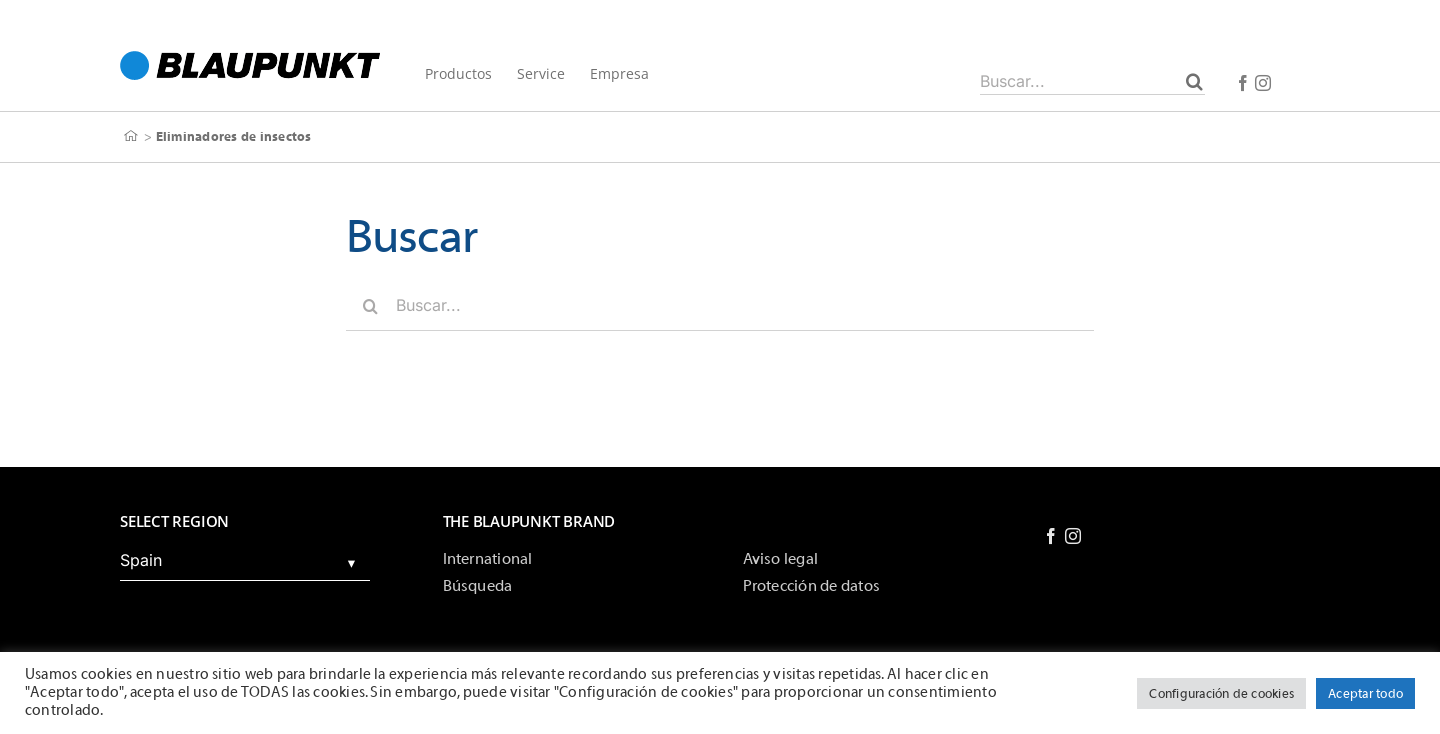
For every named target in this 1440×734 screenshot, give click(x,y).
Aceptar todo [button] (1365, 693)
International (488, 559)
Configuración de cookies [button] (1221, 693)
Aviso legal (781, 559)
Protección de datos (812, 586)
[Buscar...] (1092, 81)
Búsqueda (478, 586)
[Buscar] (1194, 81)
